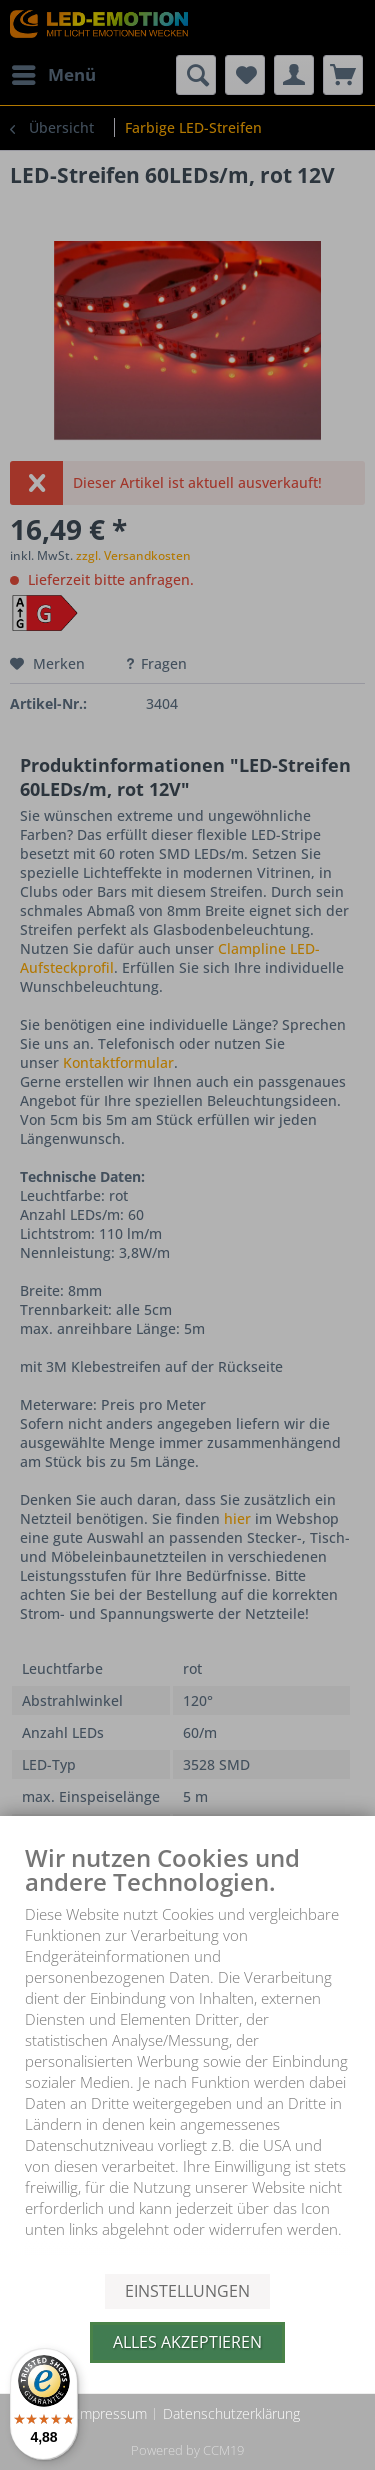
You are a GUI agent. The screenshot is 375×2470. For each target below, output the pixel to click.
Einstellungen (187, 2291)
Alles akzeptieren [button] (187, 2342)
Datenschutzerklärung (231, 2413)
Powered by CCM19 (187, 2450)
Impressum (111, 2413)
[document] (187, 2058)
